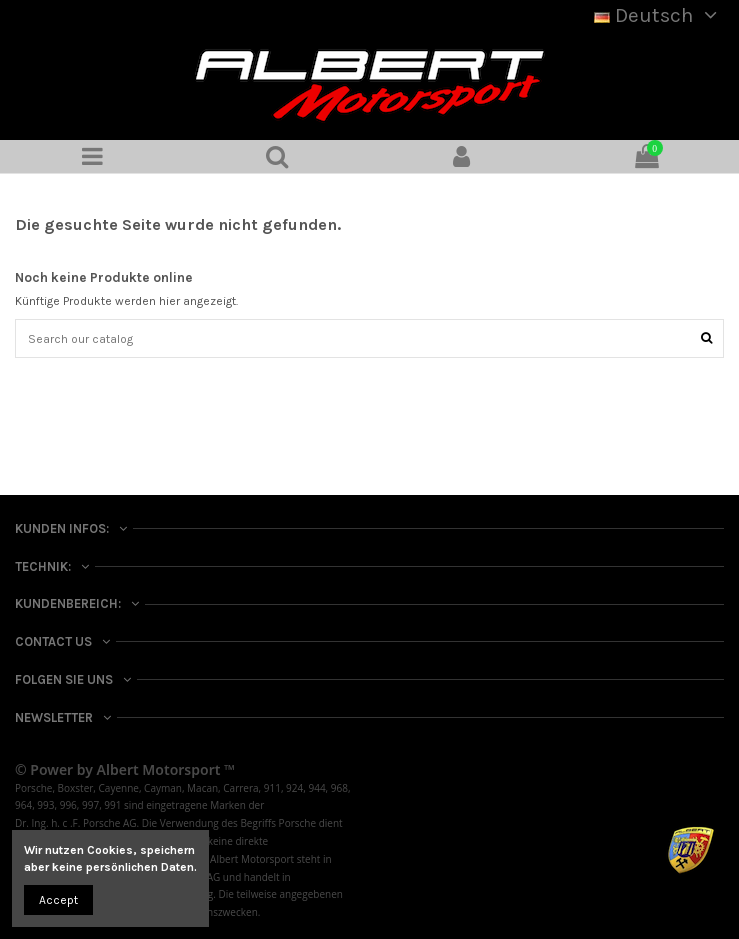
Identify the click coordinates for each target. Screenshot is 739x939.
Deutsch (659, 15)
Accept (58, 900)
